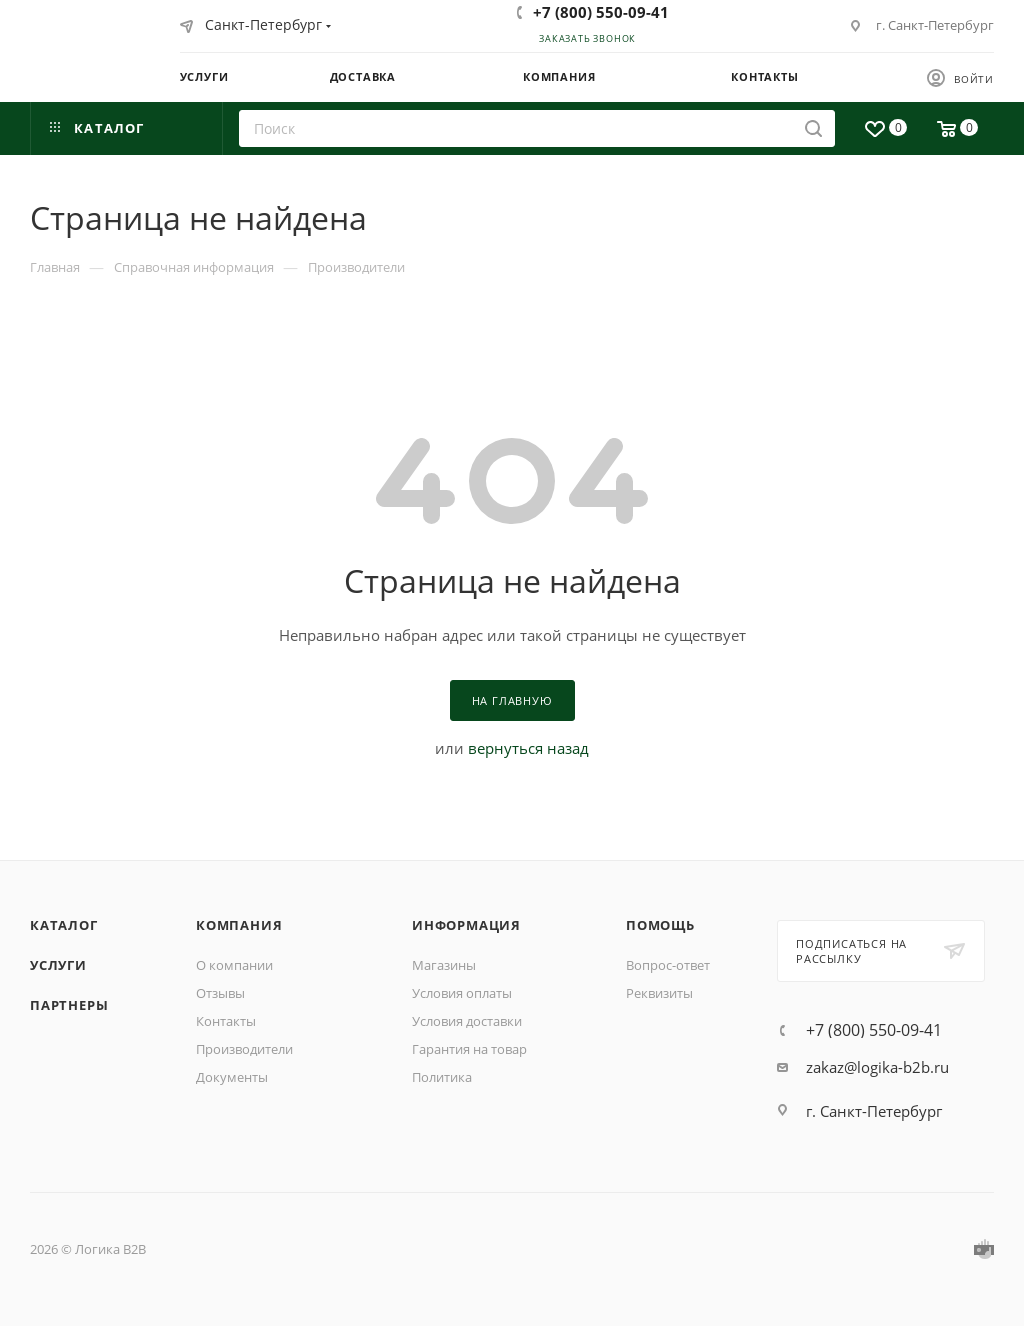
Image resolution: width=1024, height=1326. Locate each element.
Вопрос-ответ (668, 965)
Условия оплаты (462, 993)
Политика (442, 1077)
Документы (232, 1077)
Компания (239, 925)
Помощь (660, 925)
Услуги (58, 965)
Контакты (226, 1021)
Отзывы (220, 993)
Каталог (64, 925)
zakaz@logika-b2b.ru (877, 1067)
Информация (466, 925)
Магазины (444, 965)
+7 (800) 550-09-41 (601, 12)
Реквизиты (659, 993)
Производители (244, 1049)
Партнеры (69, 1005)
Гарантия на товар (469, 1049)
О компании (234, 965)
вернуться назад (528, 748)
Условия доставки (467, 1021)
